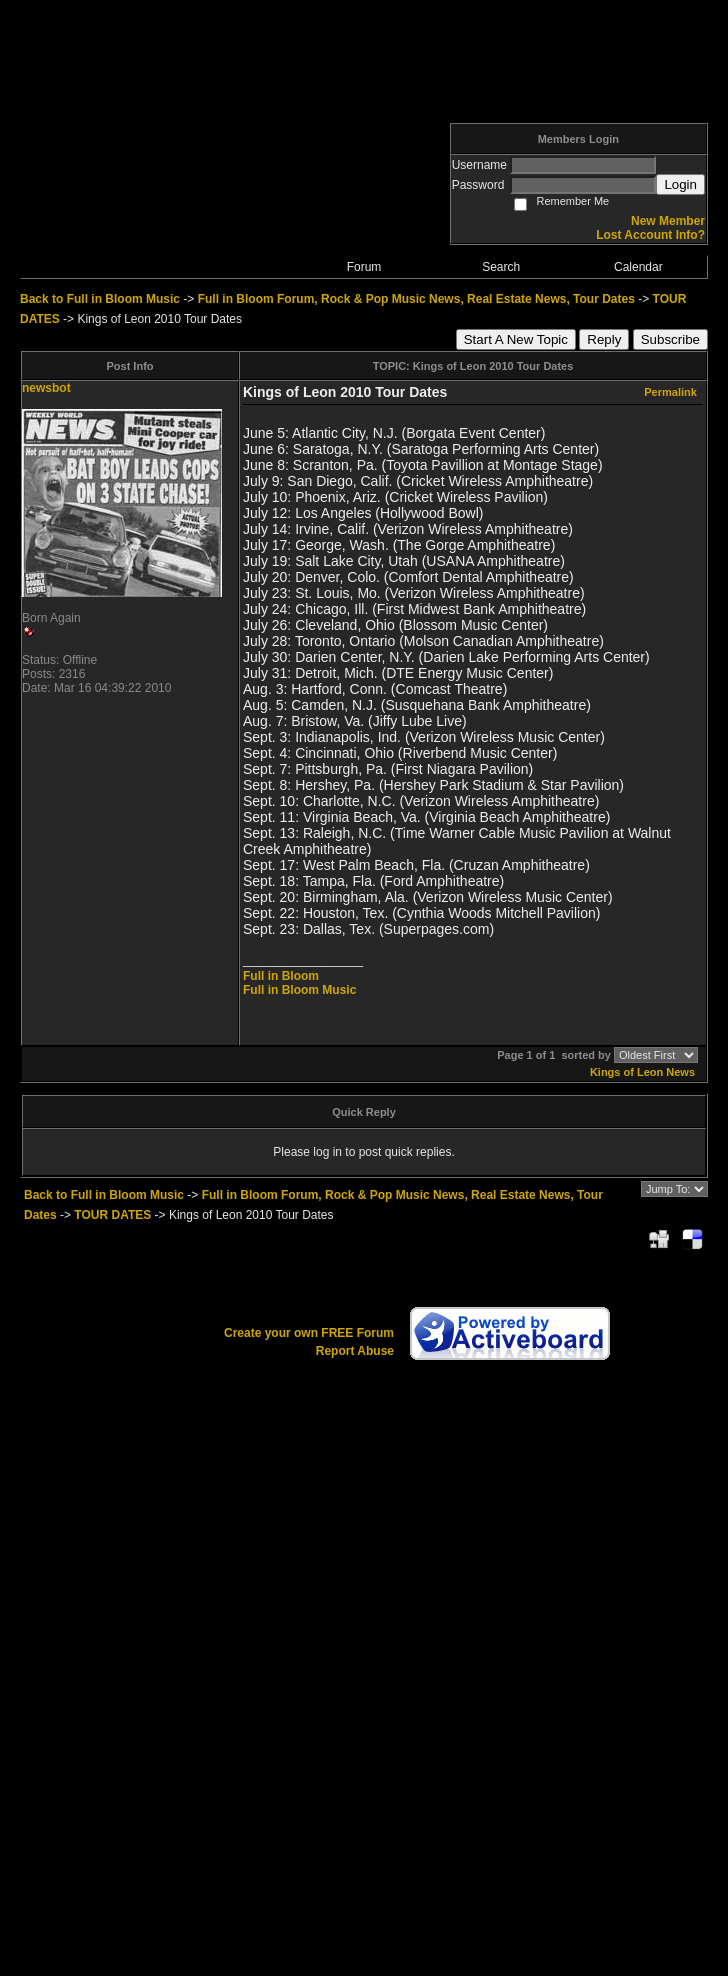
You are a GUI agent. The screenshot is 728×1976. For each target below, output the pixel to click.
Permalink (670, 392)
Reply (604, 339)
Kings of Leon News (642, 1072)
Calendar (638, 267)
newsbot (46, 388)
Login (680, 184)
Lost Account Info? (650, 235)
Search (501, 267)
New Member (668, 221)
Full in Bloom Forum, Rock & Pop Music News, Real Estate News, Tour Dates (416, 299)
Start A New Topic (516, 339)
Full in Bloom (281, 976)
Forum (364, 267)
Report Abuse (355, 1351)
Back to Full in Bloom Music (100, 299)
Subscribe (670, 339)
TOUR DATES (112, 1215)
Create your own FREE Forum (309, 1333)
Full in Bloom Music (299, 990)
